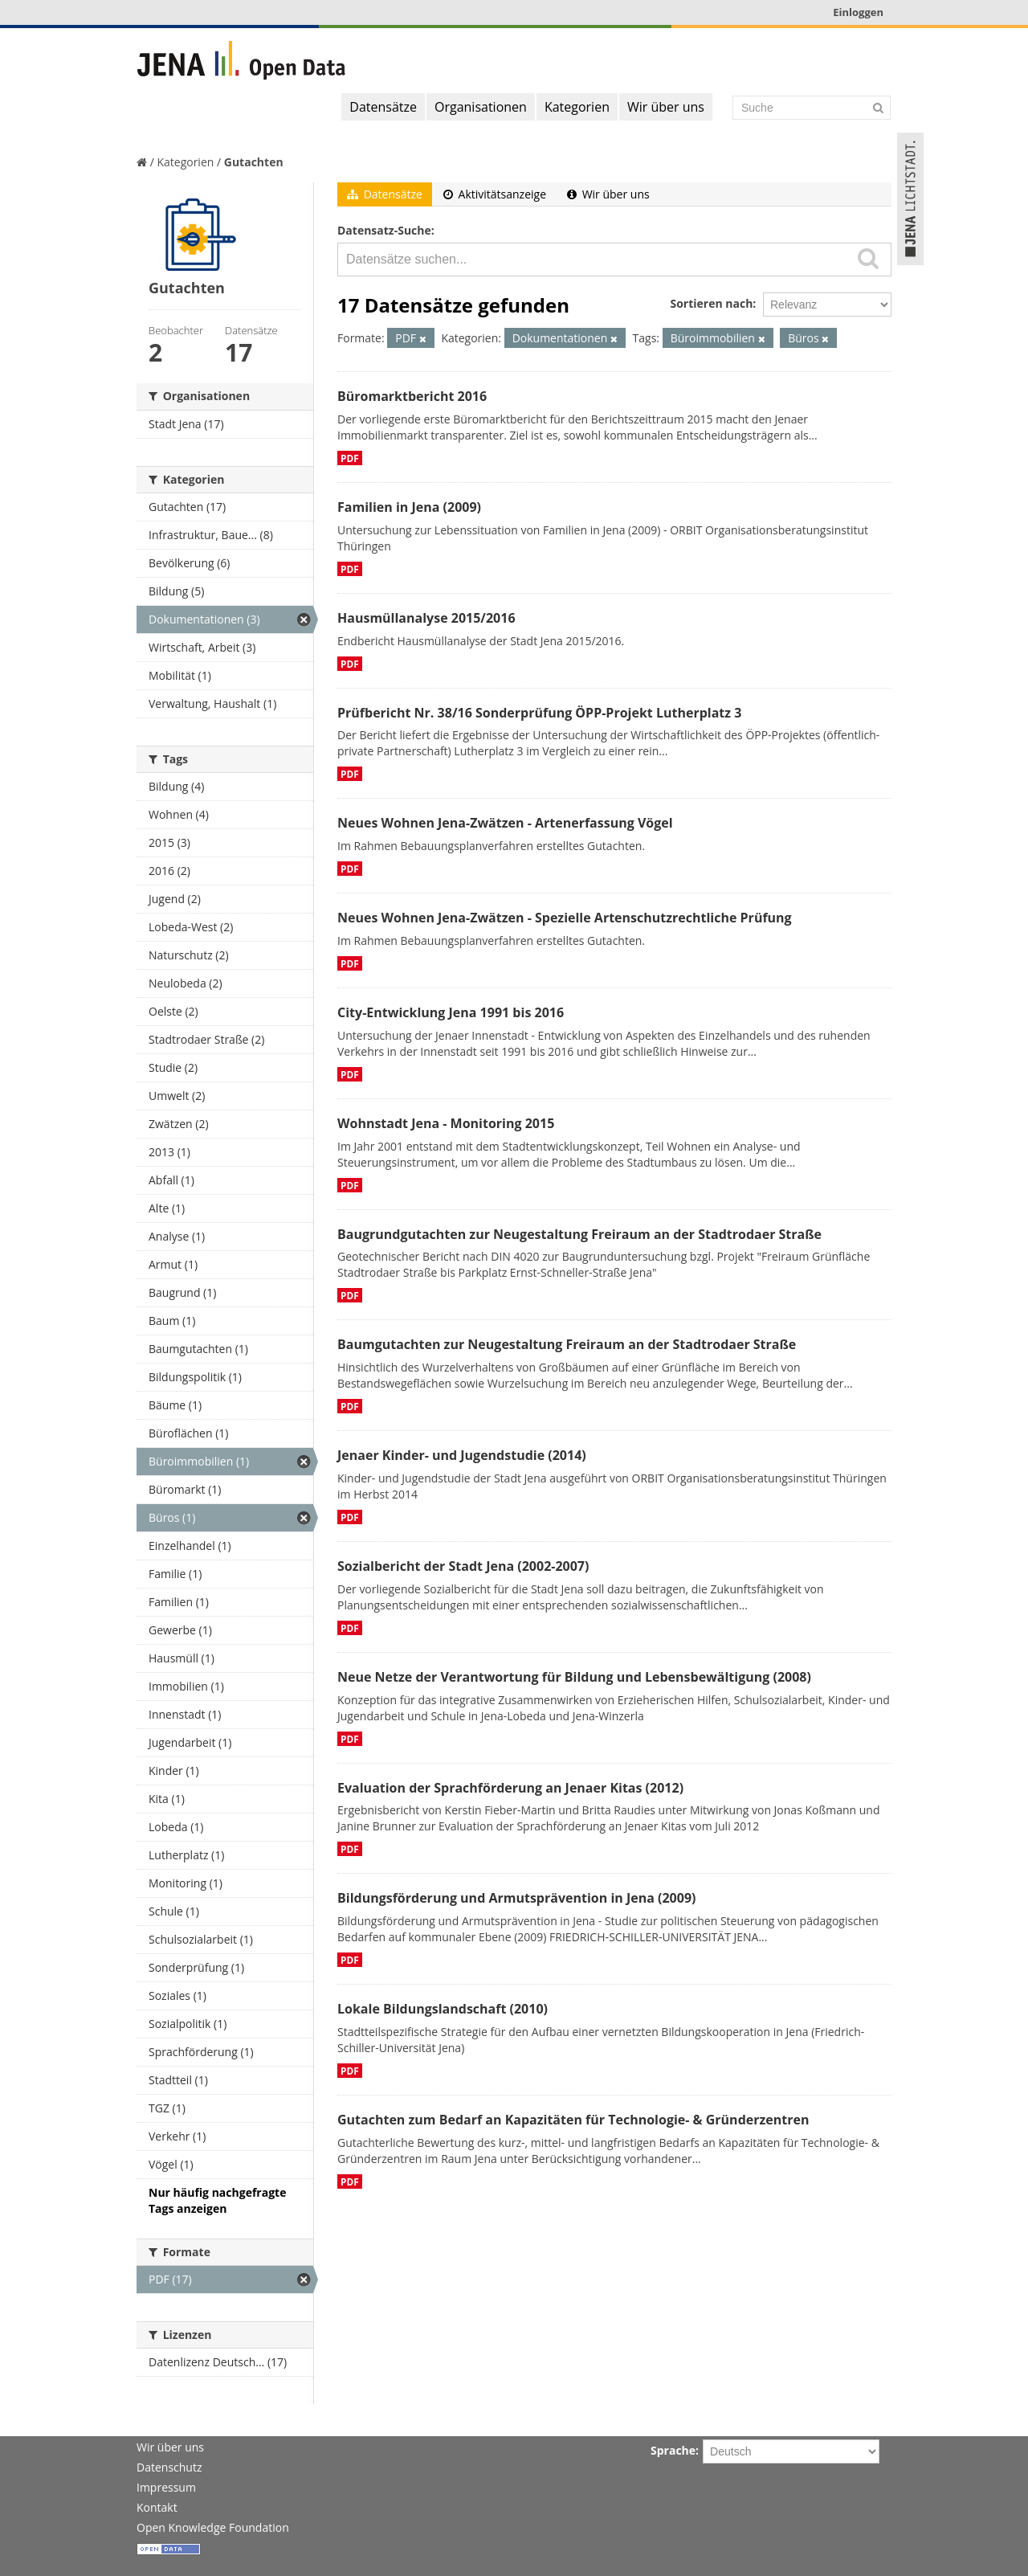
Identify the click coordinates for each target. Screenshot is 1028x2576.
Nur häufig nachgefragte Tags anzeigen (217, 2200)
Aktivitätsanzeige (494, 194)
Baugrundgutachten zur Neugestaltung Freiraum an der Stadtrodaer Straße (579, 1234)
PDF (350, 458)
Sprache (673, 2450)
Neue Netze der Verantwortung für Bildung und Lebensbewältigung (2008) (574, 1677)
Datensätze (383, 107)
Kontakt (157, 2507)
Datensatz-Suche (384, 230)
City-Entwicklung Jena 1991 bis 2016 (450, 1012)
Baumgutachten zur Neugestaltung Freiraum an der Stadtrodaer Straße (566, 1344)
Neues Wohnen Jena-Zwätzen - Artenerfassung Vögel (505, 823)
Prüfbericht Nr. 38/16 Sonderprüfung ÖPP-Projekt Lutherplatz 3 (539, 713)
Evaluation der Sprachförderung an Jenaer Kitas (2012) (510, 1788)
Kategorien (577, 107)
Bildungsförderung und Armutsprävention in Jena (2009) (516, 1898)
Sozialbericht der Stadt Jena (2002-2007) (463, 1566)
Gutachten (254, 162)
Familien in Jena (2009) (409, 507)
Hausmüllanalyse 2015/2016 (426, 618)
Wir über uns (665, 107)
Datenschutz (169, 2467)
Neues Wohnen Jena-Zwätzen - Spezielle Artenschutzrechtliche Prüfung (564, 917)
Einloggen (858, 12)
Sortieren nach (711, 303)
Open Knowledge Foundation (213, 2527)
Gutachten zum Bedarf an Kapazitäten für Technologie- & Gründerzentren (573, 2119)
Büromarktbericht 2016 (412, 396)
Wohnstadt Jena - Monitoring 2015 (445, 1123)
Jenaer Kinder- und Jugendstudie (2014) (461, 1455)
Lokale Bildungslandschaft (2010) (442, 2009)
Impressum (166, 2487)
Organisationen (480, 107)
